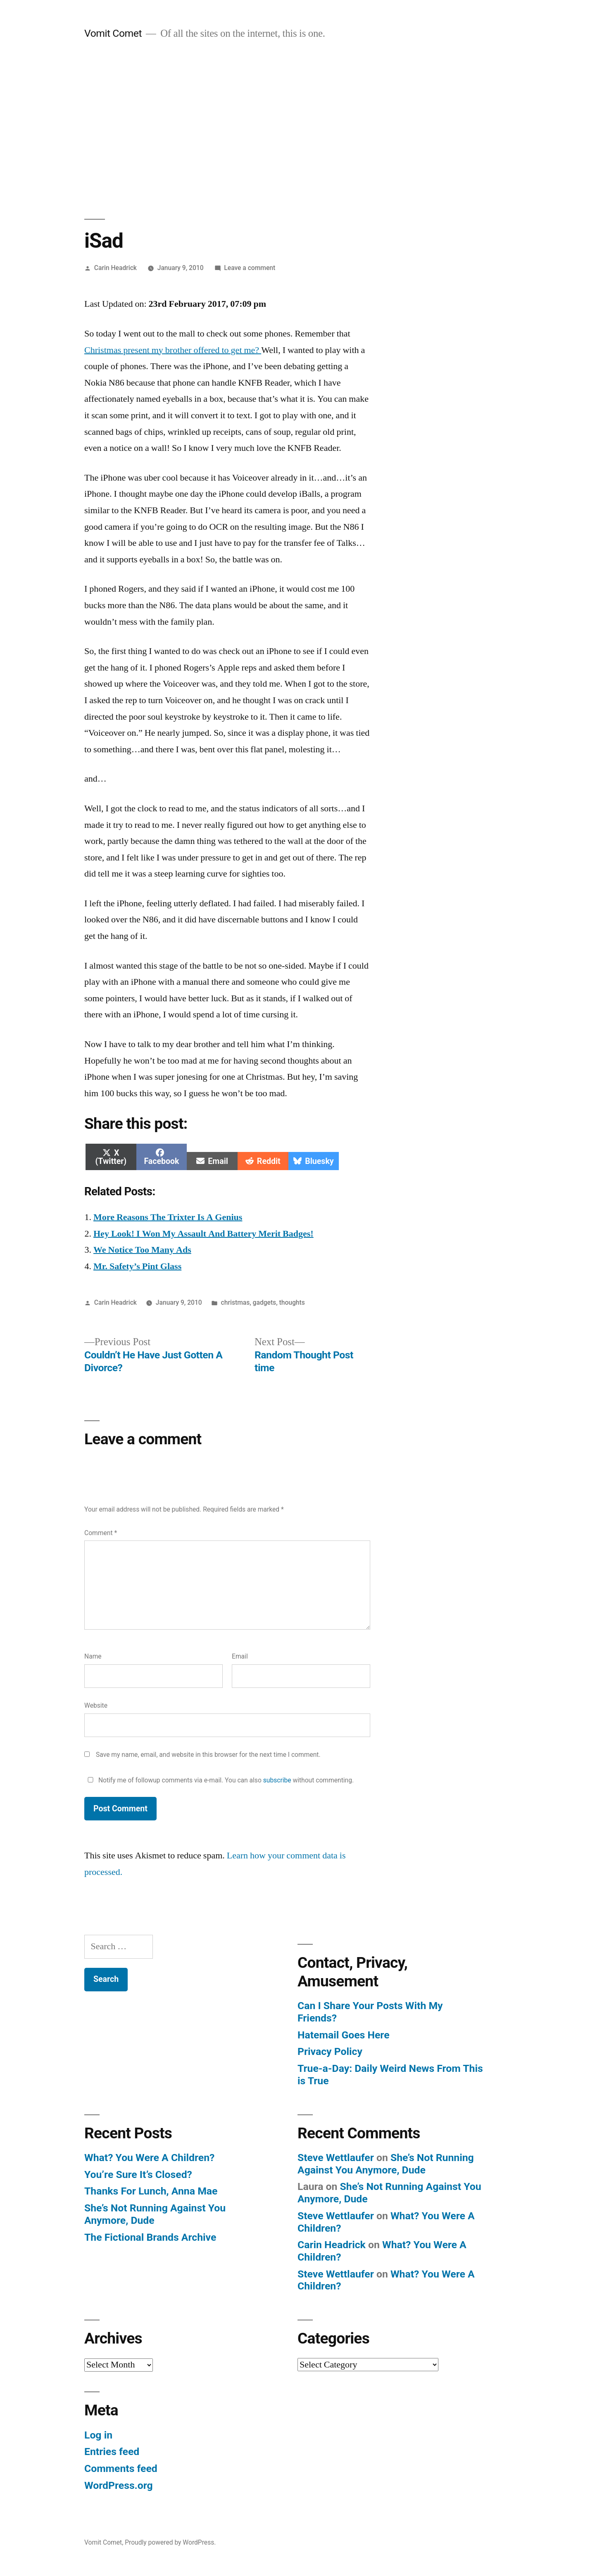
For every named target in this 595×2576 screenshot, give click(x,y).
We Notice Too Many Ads (142, 1250)
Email (240, 1656)
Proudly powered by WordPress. (170, 2542)
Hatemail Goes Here (344, 2035)
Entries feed (111, 2452)
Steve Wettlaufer (336, 2158)
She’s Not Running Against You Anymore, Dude (386, 2164)
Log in (98, 2435)
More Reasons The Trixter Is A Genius (167, 1217)
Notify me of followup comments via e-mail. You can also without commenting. (219, 1780)
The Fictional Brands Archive (150, 2237)
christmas (235, 1302)
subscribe (277, 1780)
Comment (100, 1533)
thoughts (292, 1302)
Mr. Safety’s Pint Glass (137, 1266)
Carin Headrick (115, 268)
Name (93, 1656)
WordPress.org (118, 2485)
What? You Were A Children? (149, 2158)
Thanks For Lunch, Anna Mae (150, 2191)
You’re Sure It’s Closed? (138, 2174)
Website (95, 1705)
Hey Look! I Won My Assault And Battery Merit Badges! (203, 1233)
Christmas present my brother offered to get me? (172, 350)
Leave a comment (249, 268)
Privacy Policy (330, 2051)
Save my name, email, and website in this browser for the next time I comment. (208, 1754)
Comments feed (120, 2468)
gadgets (264, 1302)
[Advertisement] (297, 129)
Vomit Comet (113, 33)
